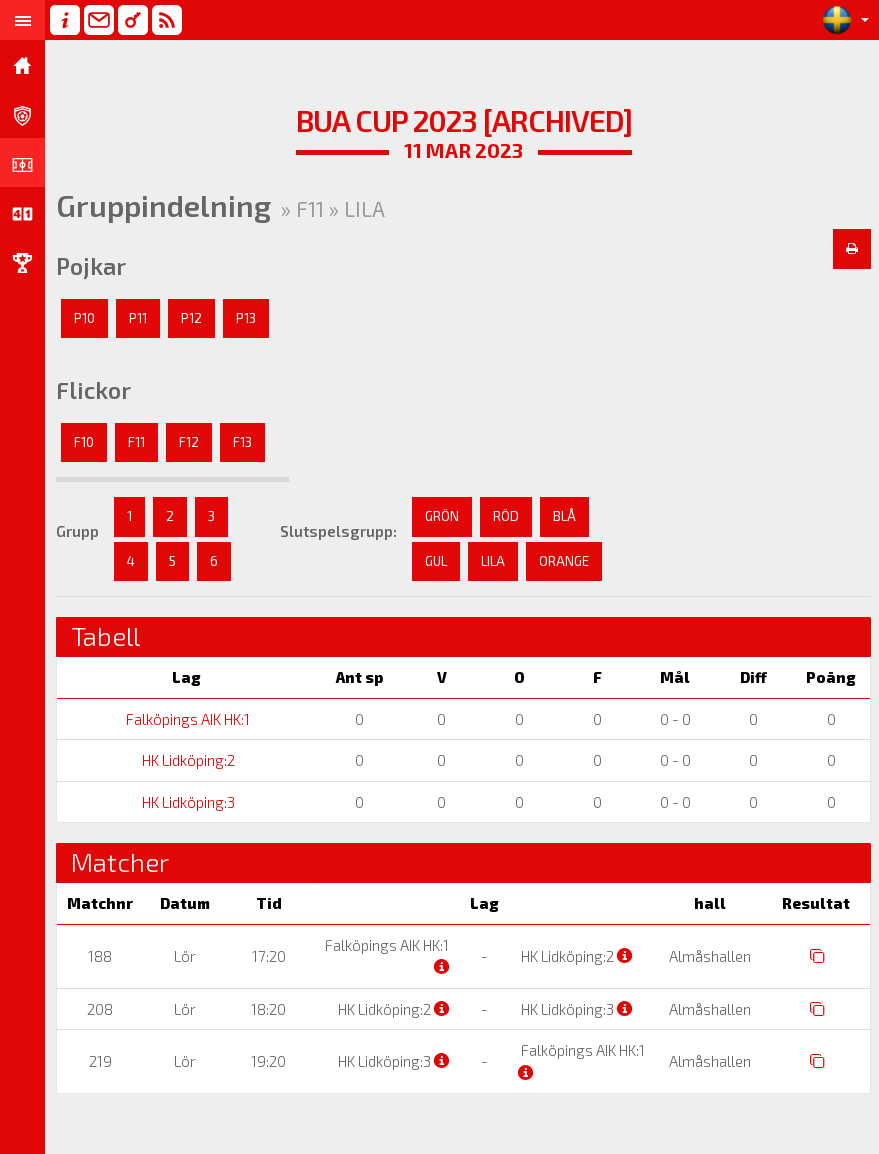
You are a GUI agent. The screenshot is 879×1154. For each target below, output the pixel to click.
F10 (84, 442)
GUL (436, 561)
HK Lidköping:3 (187, 802)
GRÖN (442, 516)
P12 (191, 318)
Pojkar (91, 266)
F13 (242, 442)
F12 (189, 442)
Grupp (77, 531)
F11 (136, 442)
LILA (493, 561)
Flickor (93, 390)
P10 (84, 318)
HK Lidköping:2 (187, 760)
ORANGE (564, 561)
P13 (246, 318)
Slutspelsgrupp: (338, 531)
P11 (138, 318)
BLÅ (564, 516)
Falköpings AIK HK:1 (186, 719)
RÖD (506, 516)
